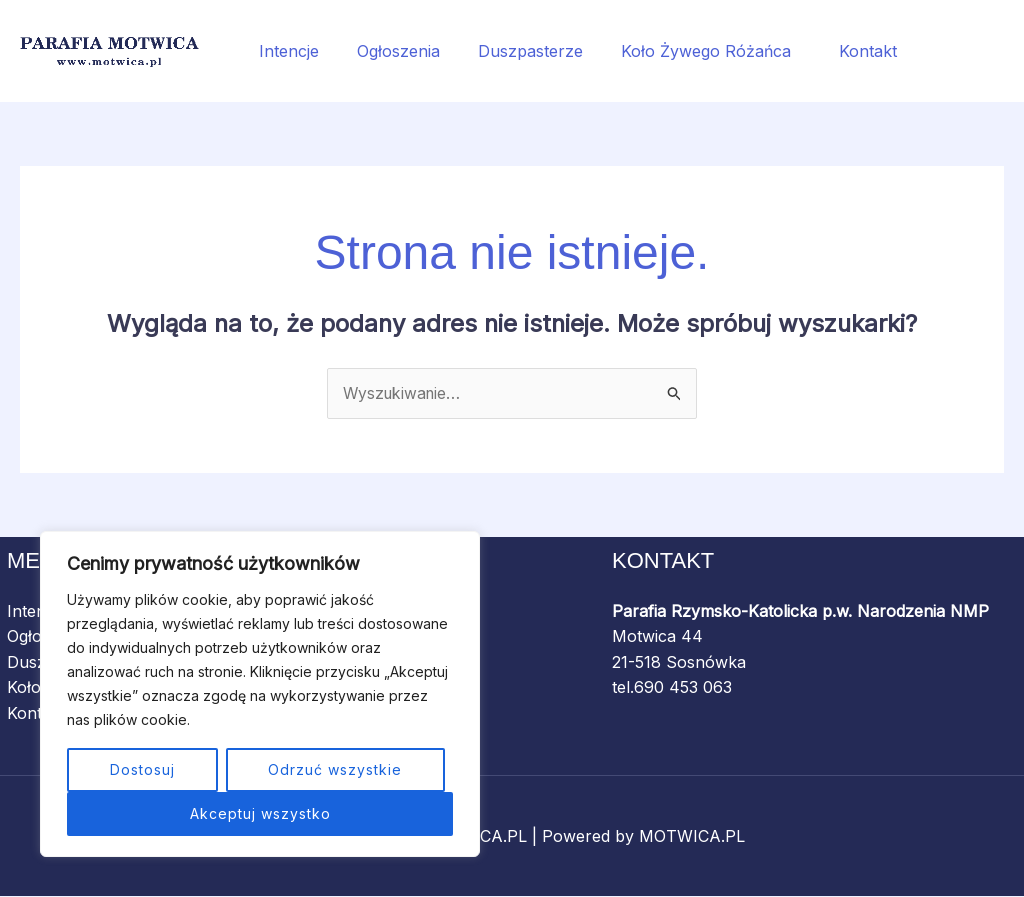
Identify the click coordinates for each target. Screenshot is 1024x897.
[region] (260, 694)
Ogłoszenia (389, 51)
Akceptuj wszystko (260, 813)
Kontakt (841, 51)
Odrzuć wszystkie (335, 769)
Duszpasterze (515, 51)
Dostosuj (142, 769)
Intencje (286, 51)
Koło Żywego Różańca (690, 51)
